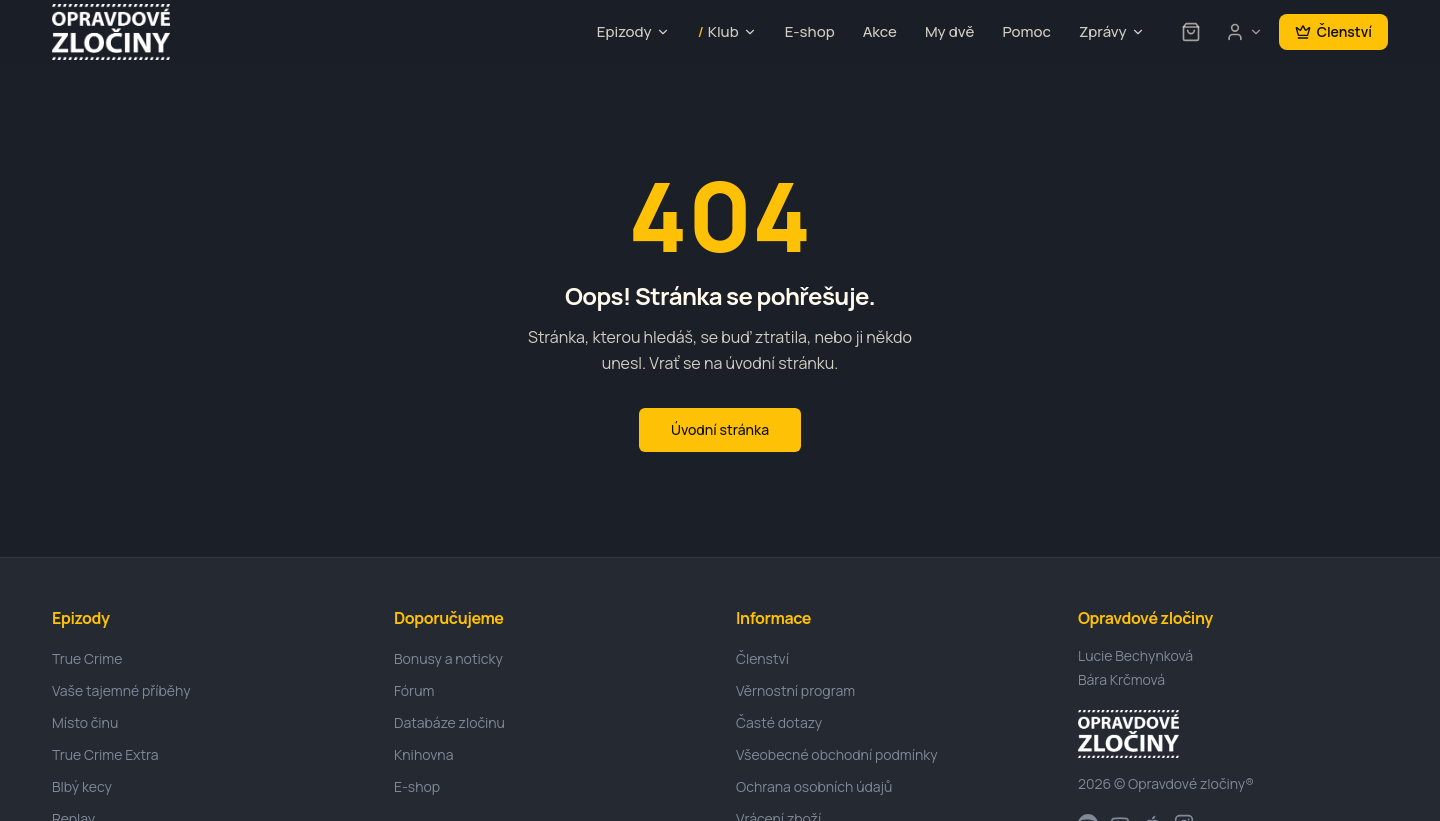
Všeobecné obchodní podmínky (837, 754)
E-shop (810, 31)
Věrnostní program (795, 690)
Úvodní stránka (720, 429)
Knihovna (423, 754)
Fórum (414, 690)
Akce (880, 31)
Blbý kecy (82, 786)
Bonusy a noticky (448, 658)
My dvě (949, 31)
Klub (727, 32)
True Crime (87, 658)
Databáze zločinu (449, 722)
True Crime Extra (105, 754)
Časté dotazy (779, 722)
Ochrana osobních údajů (814, 786)
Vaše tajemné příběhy (121, 690)
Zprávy (1112, 31)
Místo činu (85, 722)
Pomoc (1026, 31)
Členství (1333, 31)
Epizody (633, 31)
